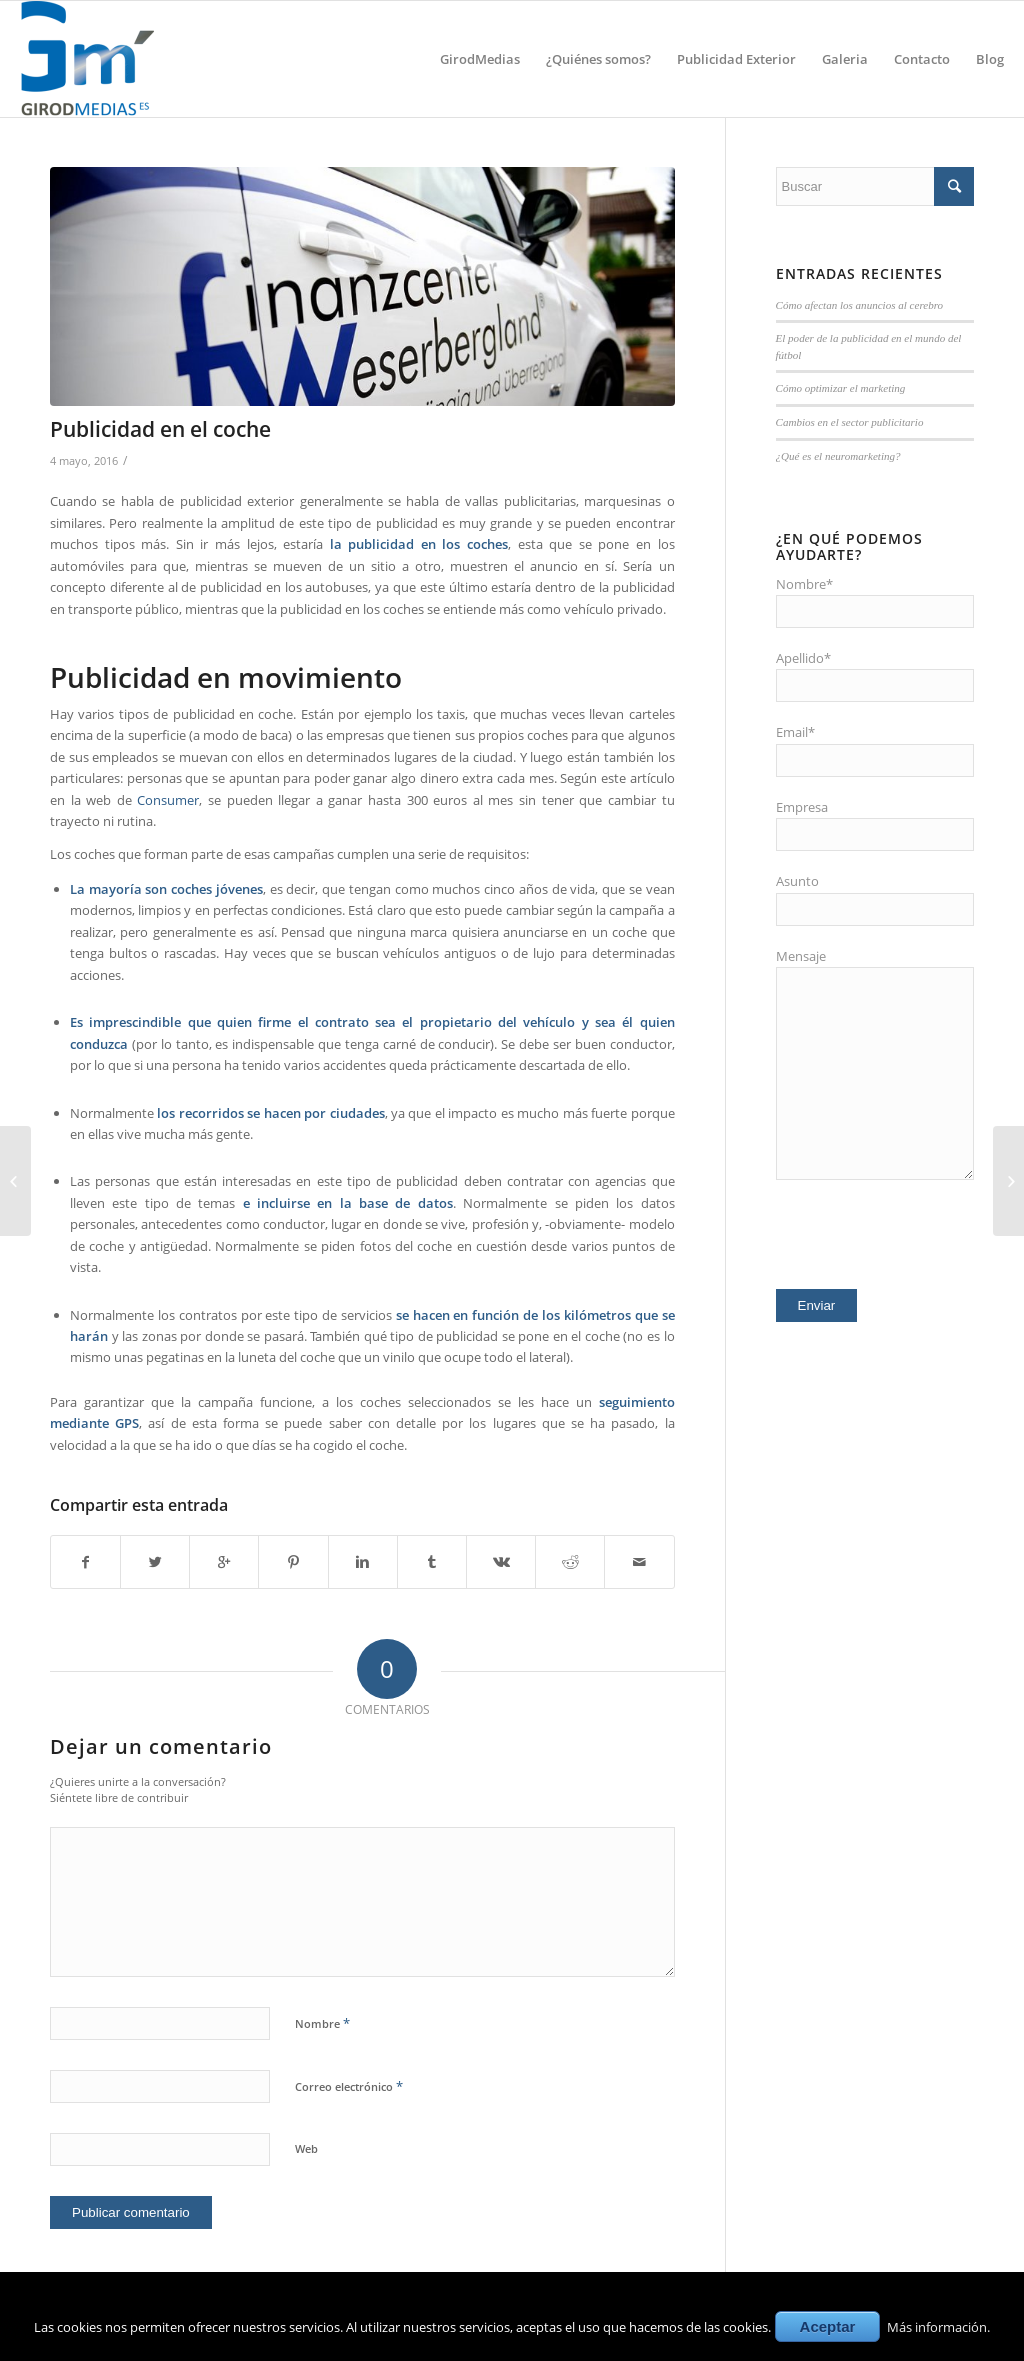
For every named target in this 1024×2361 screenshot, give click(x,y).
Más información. (938, 2327)
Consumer (168, 800)
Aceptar (828, 2326)
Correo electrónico (349, 2086)
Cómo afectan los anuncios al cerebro (860, 305)
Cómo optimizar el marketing (841, 388)
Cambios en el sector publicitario (850, 422)
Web (306, 2148)
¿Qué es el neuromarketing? (838, 456)
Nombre (322, 2023)
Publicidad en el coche (160, 429)
